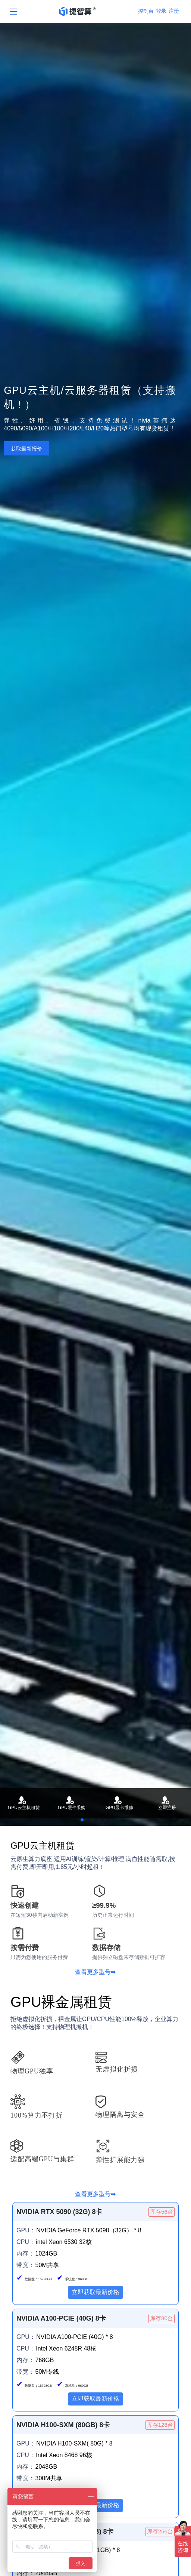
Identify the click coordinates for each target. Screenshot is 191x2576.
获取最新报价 (26, 449)
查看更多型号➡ (95, 1972)
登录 (161, 11)
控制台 (146, 11)
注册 (174, 11)
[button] (82, 1819)
